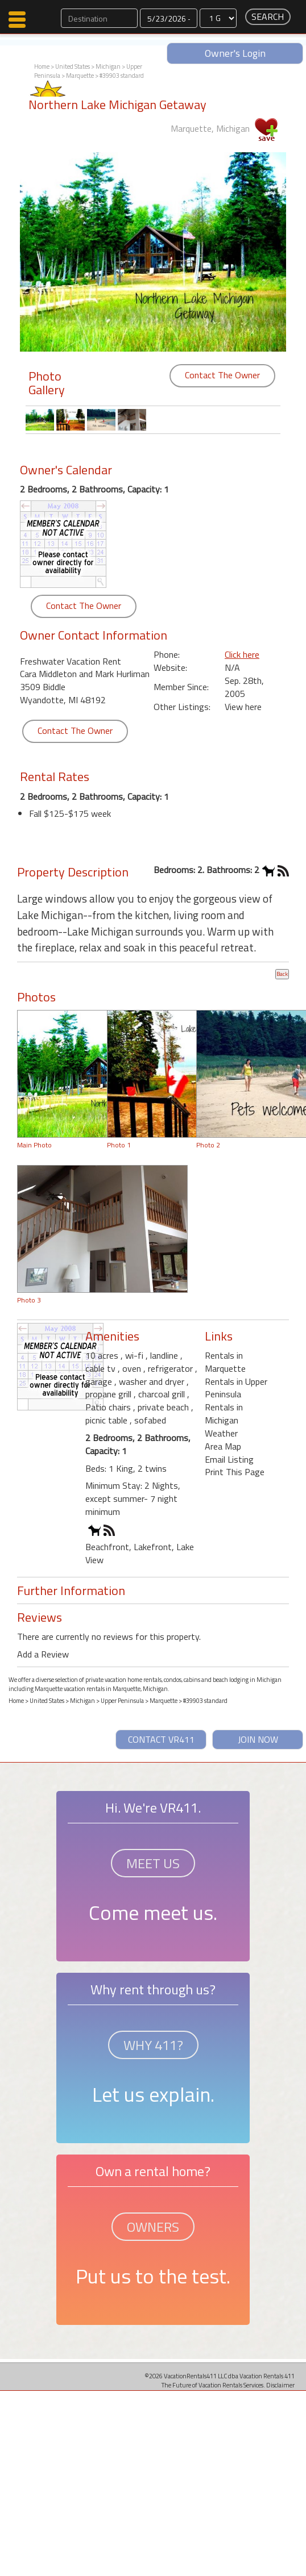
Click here (242, 654)
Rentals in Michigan (224, 1413)
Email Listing (229, 1459)
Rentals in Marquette (225, 1361)
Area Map (223, 1446)
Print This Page (234, 1472)
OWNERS (153, 2226)
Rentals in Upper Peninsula (236, 1388)
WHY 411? (153, 2045)
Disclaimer (280, 2385)
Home (41, 66)
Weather (221, 1433)
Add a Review (43, 1654)
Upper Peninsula (122, 1700)
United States (72, 66)
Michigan (108, 66)
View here (243, 706)
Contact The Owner (222, 375)
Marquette (80, 75)
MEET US (153, 1863)
